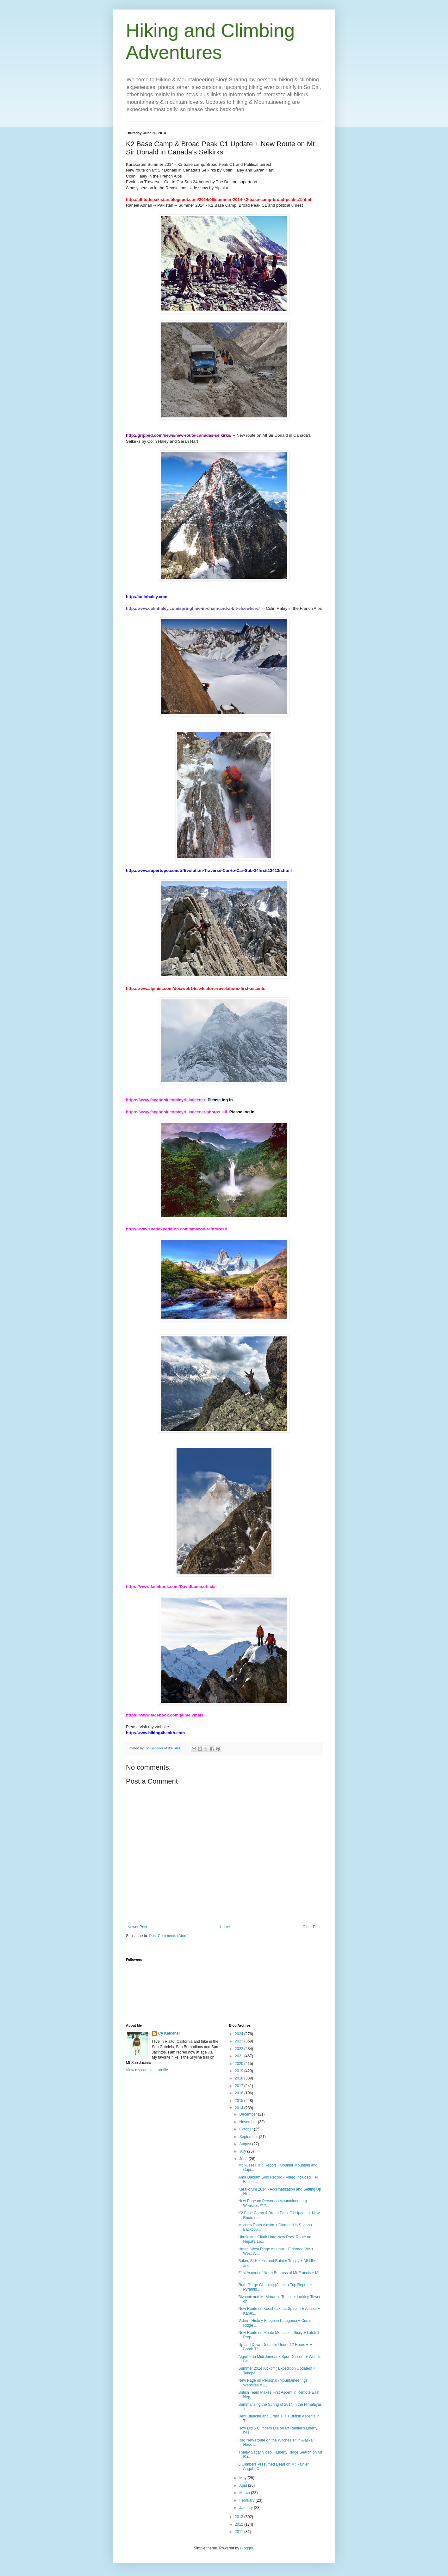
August (245, 2144)
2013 (239, 2517)
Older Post (311, 1927)
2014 (239, 2108)
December (248, 2114)
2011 (239, 2531)
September (249, 2137)
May (243, 2478)
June (243, 2159)
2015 (239, 2100)
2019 (239, 2071)
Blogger (246, 2548)
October (246, 2129)
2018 (239, 2078)
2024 (239, 2034)
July (243, 2151)
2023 (239, 2041)
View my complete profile (147, 2070)
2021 (239, 2056)
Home (225, 1927)
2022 (239, 2049)
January (246, 2507)
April (243, 2485)
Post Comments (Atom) (169, 1936)
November (248, 2122)
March (245, 2493)
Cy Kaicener (169, 2033)
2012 (239, 2524)
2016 (239, 2093)
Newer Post (137, 1927)
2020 (239, 2063)
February (247, 2500)
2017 (239, 2086)
